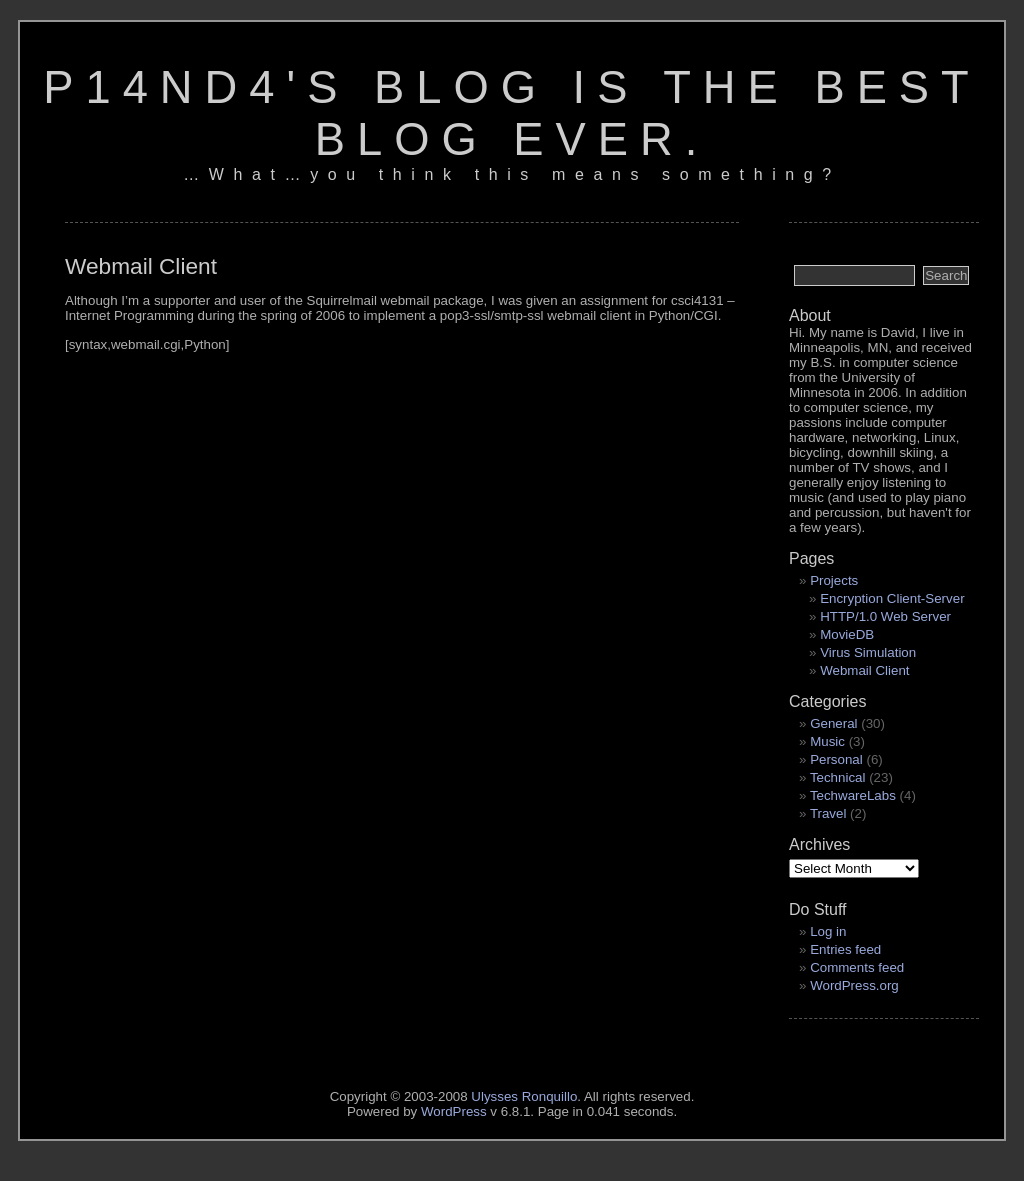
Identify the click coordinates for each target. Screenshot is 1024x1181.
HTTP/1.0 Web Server (885, 616)
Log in (828, 931)
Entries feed (845, 949)
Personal (836, 759)
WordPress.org (854, 985)
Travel (828, 813)
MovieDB (847, 634)
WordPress (454, 1111)
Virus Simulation (868, 652)
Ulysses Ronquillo (524, 1096)
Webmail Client (864, 670)
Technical (838, 777)
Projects (834, 580)
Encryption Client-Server (892, 598)
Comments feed (857, 967)
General (833, 723)
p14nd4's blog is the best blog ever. (512, 113)
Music (827, 741)
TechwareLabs (853, 795)
